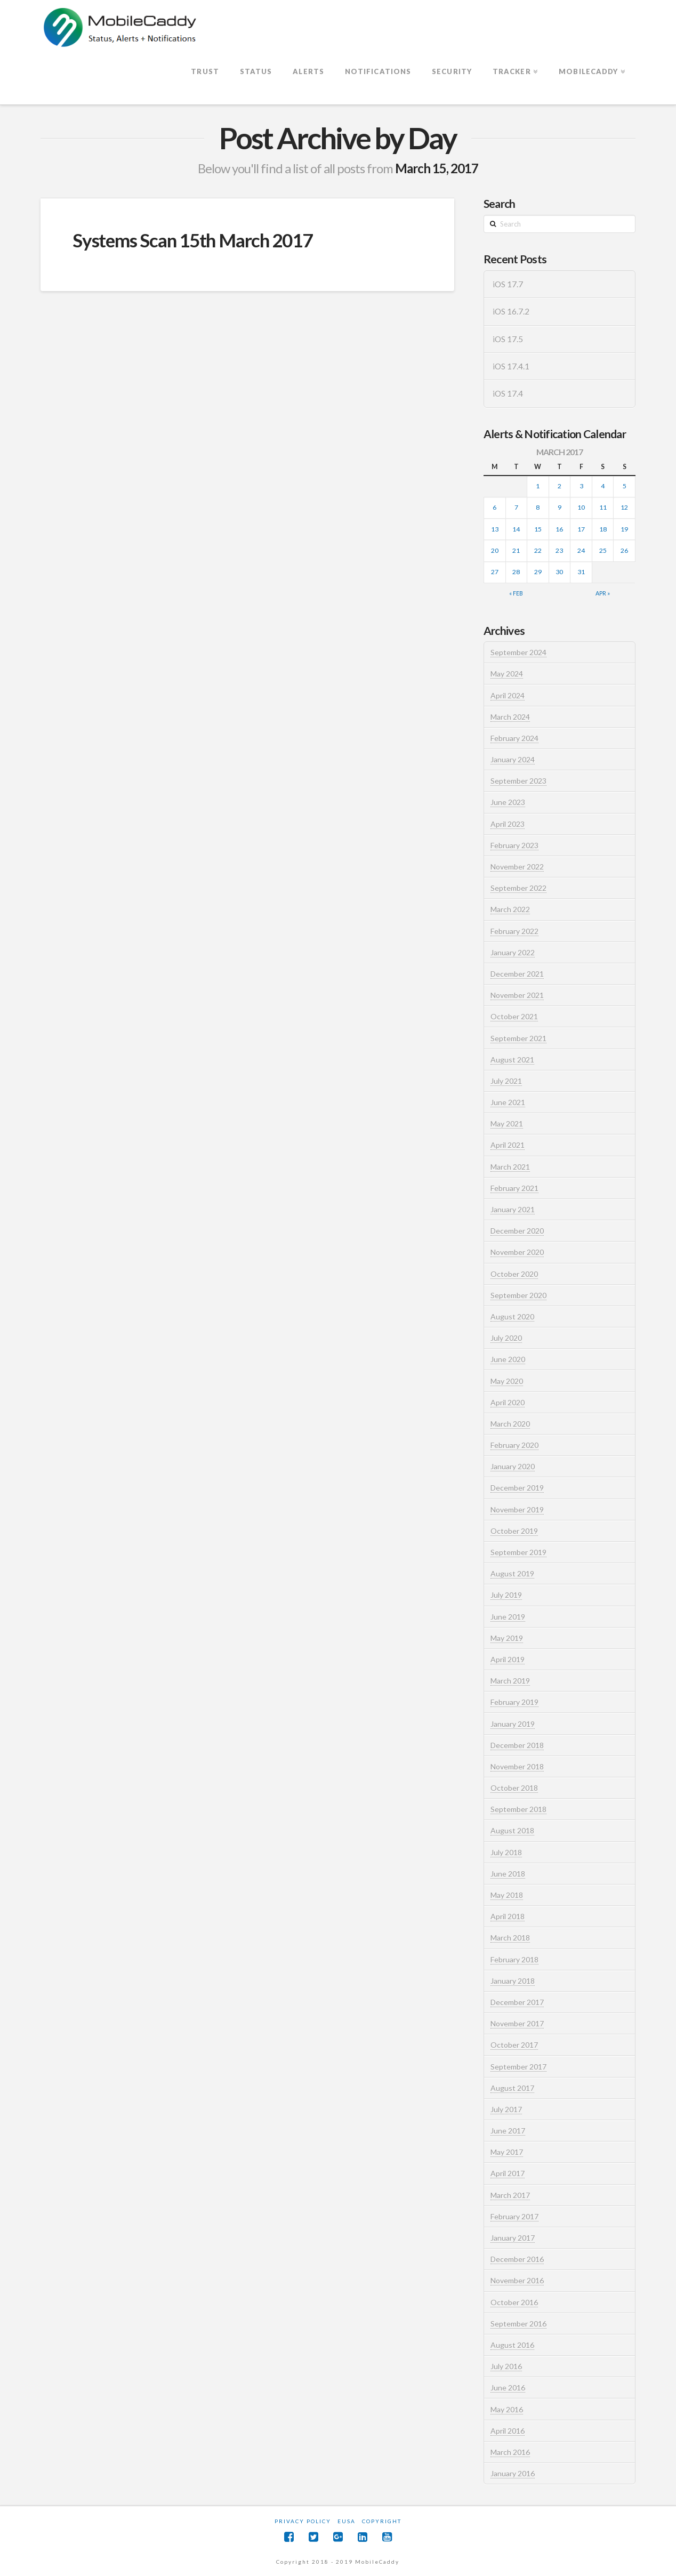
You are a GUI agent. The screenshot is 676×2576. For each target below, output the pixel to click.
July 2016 (506, 2366)
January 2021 (512, 1209)
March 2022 (510, 909)
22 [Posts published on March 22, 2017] (538, 550)
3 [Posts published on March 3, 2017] (581, 486)
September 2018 (518, 1809)
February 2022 (514, 931)
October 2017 (514, 2044)
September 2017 (518, 2066)
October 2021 (514, 1016)
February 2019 (514, 1701)
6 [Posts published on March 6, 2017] (494, 507)
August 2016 (512, 2344)
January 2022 (512, 952)
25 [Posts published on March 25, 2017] (603, 550)
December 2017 (517, 2002)
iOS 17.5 (508, 339)
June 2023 (507, 802)
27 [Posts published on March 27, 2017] (494, 572)
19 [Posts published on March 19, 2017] (624, 529)
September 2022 (518, 887)
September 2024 (518, 652)
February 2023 (514, 845)
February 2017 (514, 2216)
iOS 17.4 (508, 393)
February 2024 (514, 738)
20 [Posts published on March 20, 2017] (494, 550)
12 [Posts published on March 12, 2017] (624, 507)
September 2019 (518, 1552)
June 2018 (507, 1873)
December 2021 (517, 973)
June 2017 (507, 2130)
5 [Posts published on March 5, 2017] (624, 486)
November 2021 (517, 995)
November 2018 (517, 1766)
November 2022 (517, 866)
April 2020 (507, 1402)
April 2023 (507, 823)
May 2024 (506, 673)
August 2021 (512, 1059)
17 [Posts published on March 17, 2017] (581, 529)
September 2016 (518, 2323)
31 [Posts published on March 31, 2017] (581, 572)
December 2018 (517, 1745)
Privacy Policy (303, 2521)
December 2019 (517, 1487)
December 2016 (517, 2259)
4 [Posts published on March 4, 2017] (603, 486)
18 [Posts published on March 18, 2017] (603, 529)
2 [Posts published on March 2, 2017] (559, 486)
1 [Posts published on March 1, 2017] (538, 486)
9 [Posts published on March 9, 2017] (559, 507)
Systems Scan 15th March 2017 (192, 240)
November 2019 (517, 1509)
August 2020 (512, 1316)
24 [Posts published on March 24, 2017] (581, 550)
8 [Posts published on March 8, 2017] (538, 507)
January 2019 (512, 1723)
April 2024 (507, 695)
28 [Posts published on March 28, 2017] (516, 572)
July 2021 (506, 1080)
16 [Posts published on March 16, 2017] (559, 529)
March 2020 (510, 1423)
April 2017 (507, 2173)
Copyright (381, 2521)
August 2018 (512, 1830)
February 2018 (514, 1959)
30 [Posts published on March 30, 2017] (559, 572)
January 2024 (512, 759)
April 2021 (507, 1144)
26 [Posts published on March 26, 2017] (624, 550)
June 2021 (507, 1102)
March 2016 (510, 2452)
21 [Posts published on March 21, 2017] (516, 550)
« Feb (516, 593)
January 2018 (512, 1980)
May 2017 (506, 2151)
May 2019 (506, 1638)
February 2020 (514, 1445)
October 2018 (514, 1787)
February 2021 (514, 1188)
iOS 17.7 (508, 284)
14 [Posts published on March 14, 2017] (516, 529)
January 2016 (512, 2473)
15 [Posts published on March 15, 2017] (538, 529)
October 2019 (514, 1530)
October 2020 (514, 1273)
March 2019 (510, 1680)
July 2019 (506, 1594)
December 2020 (517, 1230)
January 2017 (512, 2237)
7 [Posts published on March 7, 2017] (516, 507)
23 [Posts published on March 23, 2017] (559, 550)
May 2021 (506, 1123)
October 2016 (514, 2302)
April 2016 (507, 2430)
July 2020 (506, 1337)
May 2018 (506, 1894)
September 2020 (518, 1295)
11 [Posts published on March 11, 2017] (603, 507)
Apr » (602, 593)
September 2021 (518, 1038)
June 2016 (507, 2387)
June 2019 (507, 1616)
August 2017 (512, 2087)
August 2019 (512, 1573)
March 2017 (510, 2195)
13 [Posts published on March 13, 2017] (494, 529)
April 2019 (507, 1659)
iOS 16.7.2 (511, 311)
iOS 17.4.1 (511, 366)
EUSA (346, 2521)
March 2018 (510, 1937)
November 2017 (517, 2023)
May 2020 (506, 1381)
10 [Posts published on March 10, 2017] (581, 507)
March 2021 (510, 1166)
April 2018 (507, 1916)
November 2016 (517, 2280)
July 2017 (506, 2109)
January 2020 (512, 1466)
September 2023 (518, 780)
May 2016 (506, 2409)
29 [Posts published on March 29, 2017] (538, 572)
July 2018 (506, 1852)
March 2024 (510, 716)
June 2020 (507, 1359)
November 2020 (517, 1252)
